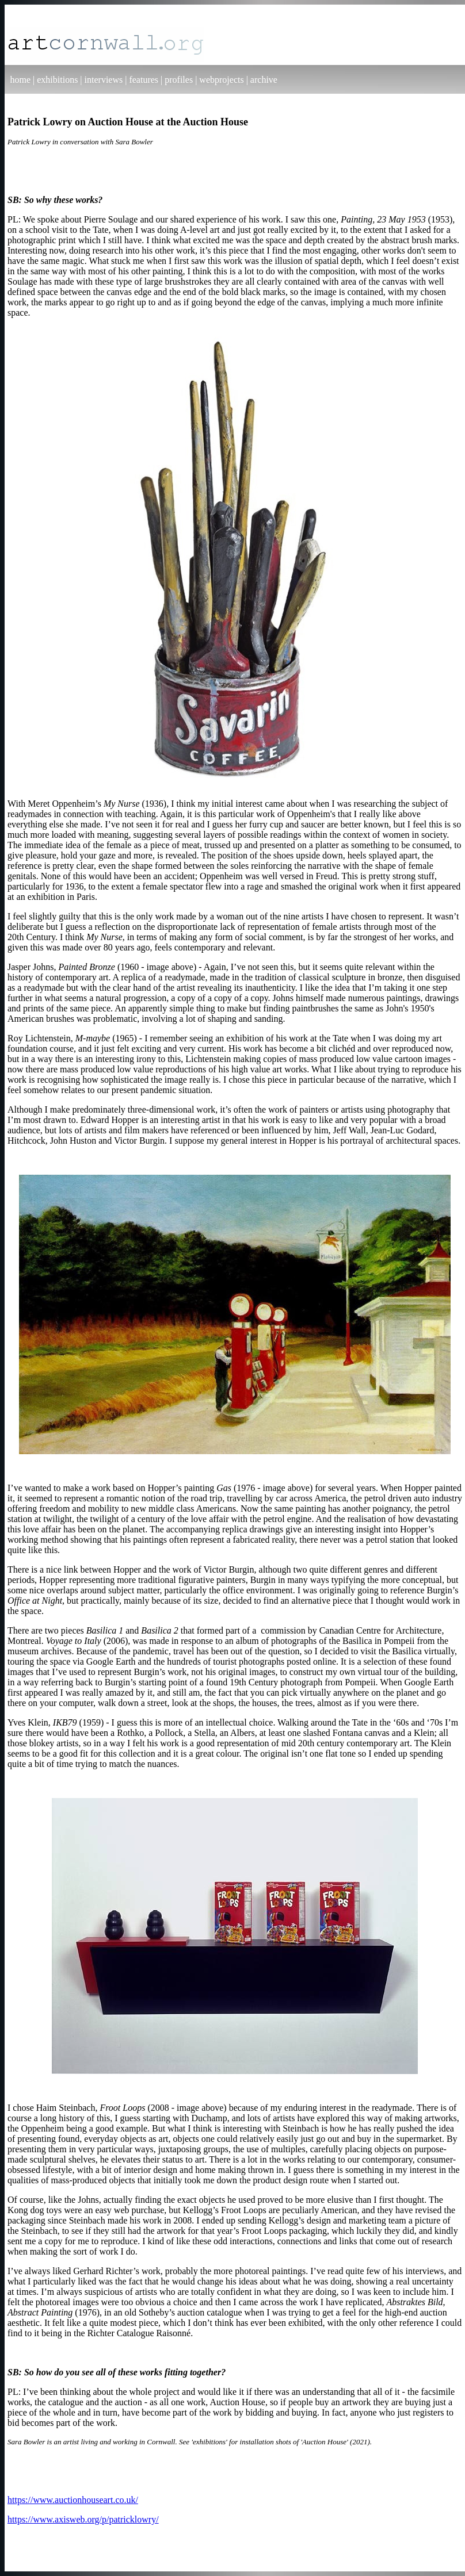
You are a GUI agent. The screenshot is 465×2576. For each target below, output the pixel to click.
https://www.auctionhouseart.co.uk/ (72, 2500)
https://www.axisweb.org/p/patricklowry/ (83, 2519)
